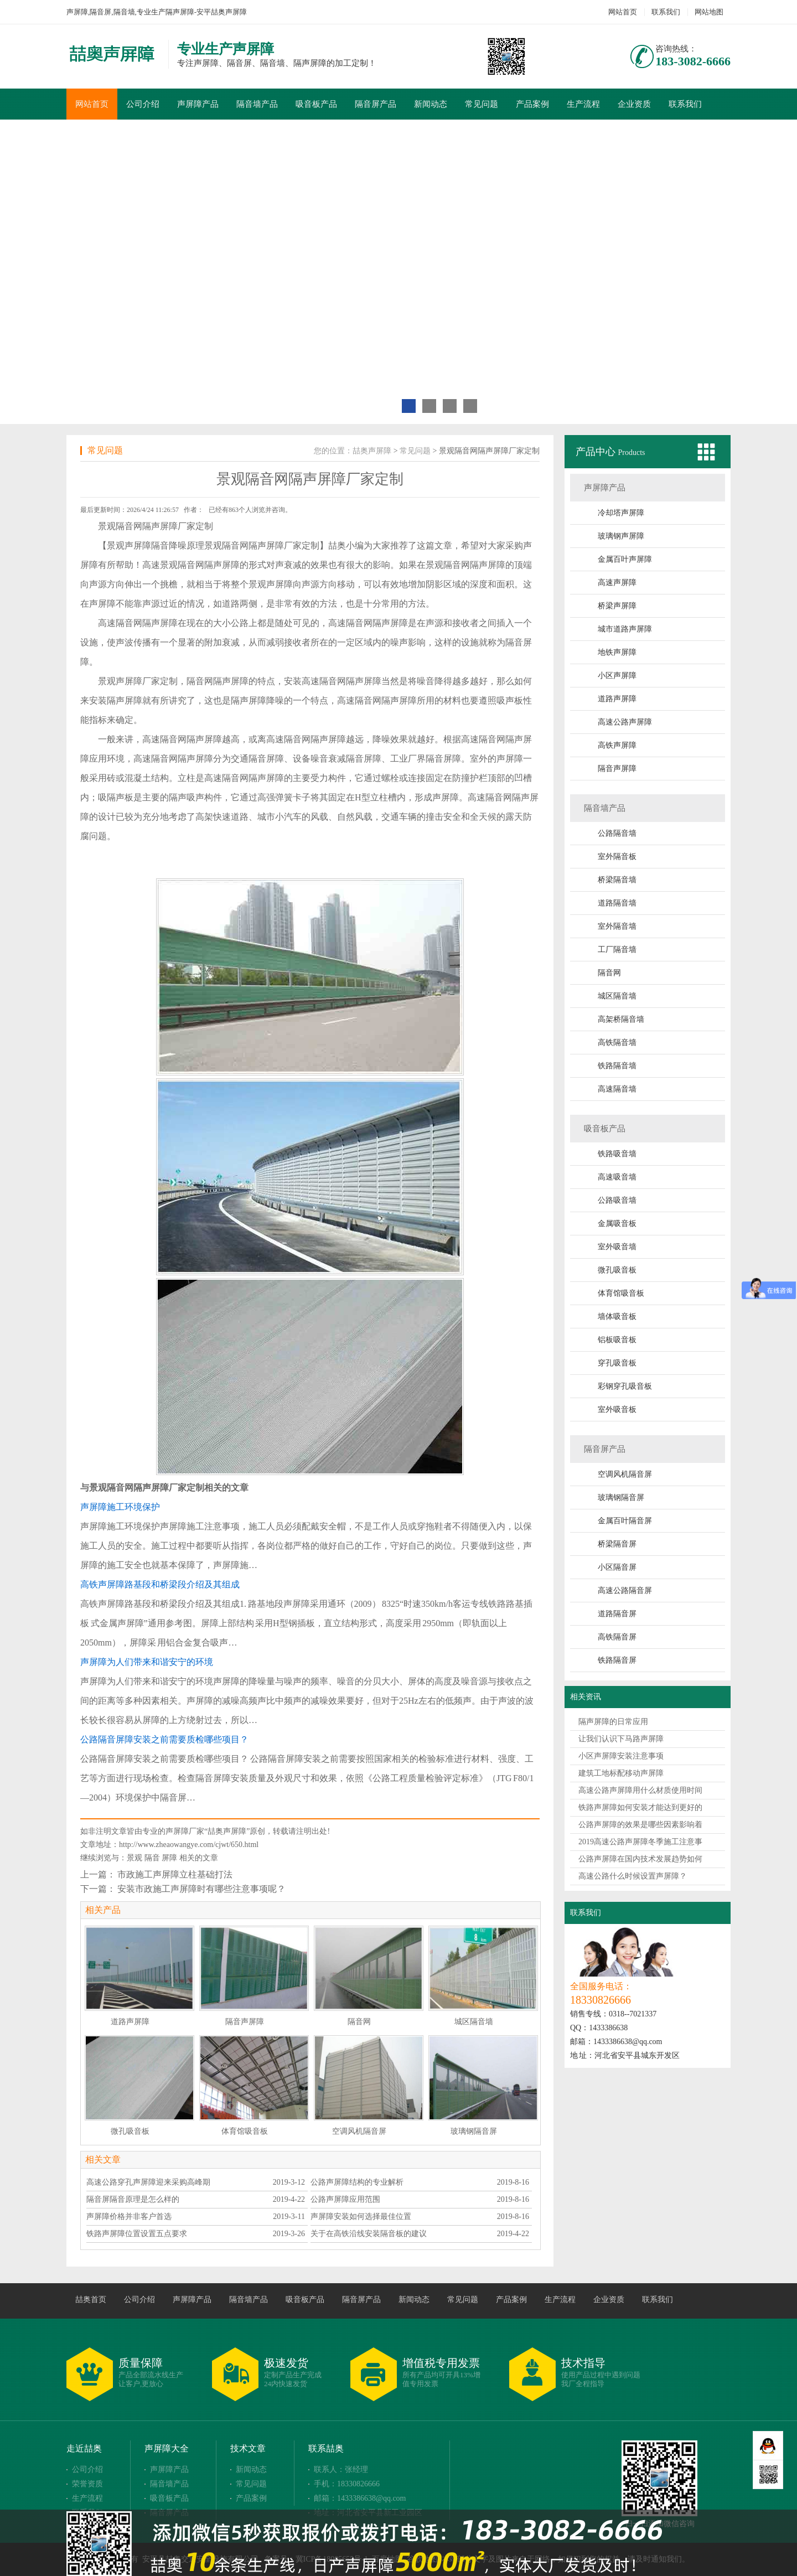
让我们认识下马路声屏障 (621, 1739)
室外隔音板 (617, 856)
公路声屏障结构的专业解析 (356, 2182)
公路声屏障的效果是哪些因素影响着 (640, 1824)
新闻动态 (430, 104)
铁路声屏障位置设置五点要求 (136, 2234)
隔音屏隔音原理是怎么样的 (132, 2199)
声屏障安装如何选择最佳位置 (360, 2216)
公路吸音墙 (617, 1200)
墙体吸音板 (617, 1316)
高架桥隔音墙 (621, 1019)
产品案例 (532, 104)
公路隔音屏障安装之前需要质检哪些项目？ (164, 1739)
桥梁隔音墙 (617, 880)
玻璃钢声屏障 (621, 536)
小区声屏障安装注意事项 (621, 1756)
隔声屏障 (160, 526)
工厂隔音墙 (617, 949)
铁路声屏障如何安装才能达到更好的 (640, 1807)
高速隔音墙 (617, 1089)
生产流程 (583, 104)
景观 (134, 1858)
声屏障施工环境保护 (120, 1507)
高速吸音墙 (617, 1177)
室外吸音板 (617, 1409)
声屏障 (138, 545)
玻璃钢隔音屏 (621, 1497)
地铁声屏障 (617, 652)
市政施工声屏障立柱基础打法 (174, 1874)
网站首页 (622, 12)
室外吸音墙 (617, 1247)
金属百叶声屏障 (625, 559)
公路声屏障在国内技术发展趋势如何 (640, 1859)
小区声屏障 (617, 675)
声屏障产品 (198, 104)
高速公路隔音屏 (625, 1590)
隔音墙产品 (257, 104)
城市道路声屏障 (625, 629)
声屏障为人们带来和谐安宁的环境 (146, 1662)
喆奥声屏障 (372, 451)
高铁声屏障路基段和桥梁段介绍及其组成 (160, 1584)
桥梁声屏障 (617, 606)
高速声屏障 (617, 582)
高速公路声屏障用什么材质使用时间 (640, 1790)
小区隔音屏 (617, 1567)
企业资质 (634, 104)
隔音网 (609, 973)
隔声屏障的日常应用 (613, 1722)
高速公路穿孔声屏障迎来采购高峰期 (148, 2182)
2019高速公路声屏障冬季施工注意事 (640, 1842)
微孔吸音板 (617, 1270)
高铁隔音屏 (617, 1637)
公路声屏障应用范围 (345, 2199)
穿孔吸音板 (617, 1363)
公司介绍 (142, 104)
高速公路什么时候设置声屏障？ (632, 1876)
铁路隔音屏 (617, 1660)
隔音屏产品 (375, 104)
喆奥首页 (90, 2299)
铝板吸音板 (617, 1340)
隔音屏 (518, 642)
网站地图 (709, 12)
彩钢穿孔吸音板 (625, 1386)
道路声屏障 (617, 699)
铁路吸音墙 (617, 1154)
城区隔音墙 (617, 996)
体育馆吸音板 (621, 1293)
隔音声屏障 (617, 768)
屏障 (169, 1858)
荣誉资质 (87, 2484)
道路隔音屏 (617, 1614)
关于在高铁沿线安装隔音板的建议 (368, 2234)
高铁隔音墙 (617, 1042)
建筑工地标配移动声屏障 (621, 1773)
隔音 (152, 1858)
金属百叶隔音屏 (625, 1521)
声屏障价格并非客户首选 (129, 2216)
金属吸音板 (617, 1223)
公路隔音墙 (617, 833)
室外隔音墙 (617, 926)
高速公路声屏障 (625, 722)
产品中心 (597, 451)
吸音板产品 (316, 104)
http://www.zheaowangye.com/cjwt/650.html (188, 1844)
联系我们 (665, 12)
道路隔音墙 (617, 903)
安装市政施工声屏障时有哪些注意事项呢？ (201, 1889)
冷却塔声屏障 (621, 513)
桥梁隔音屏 (617, 1544)
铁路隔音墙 (617, 1066)
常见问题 (481, 104)
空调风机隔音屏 (625, 1474)
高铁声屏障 (617, 745)
